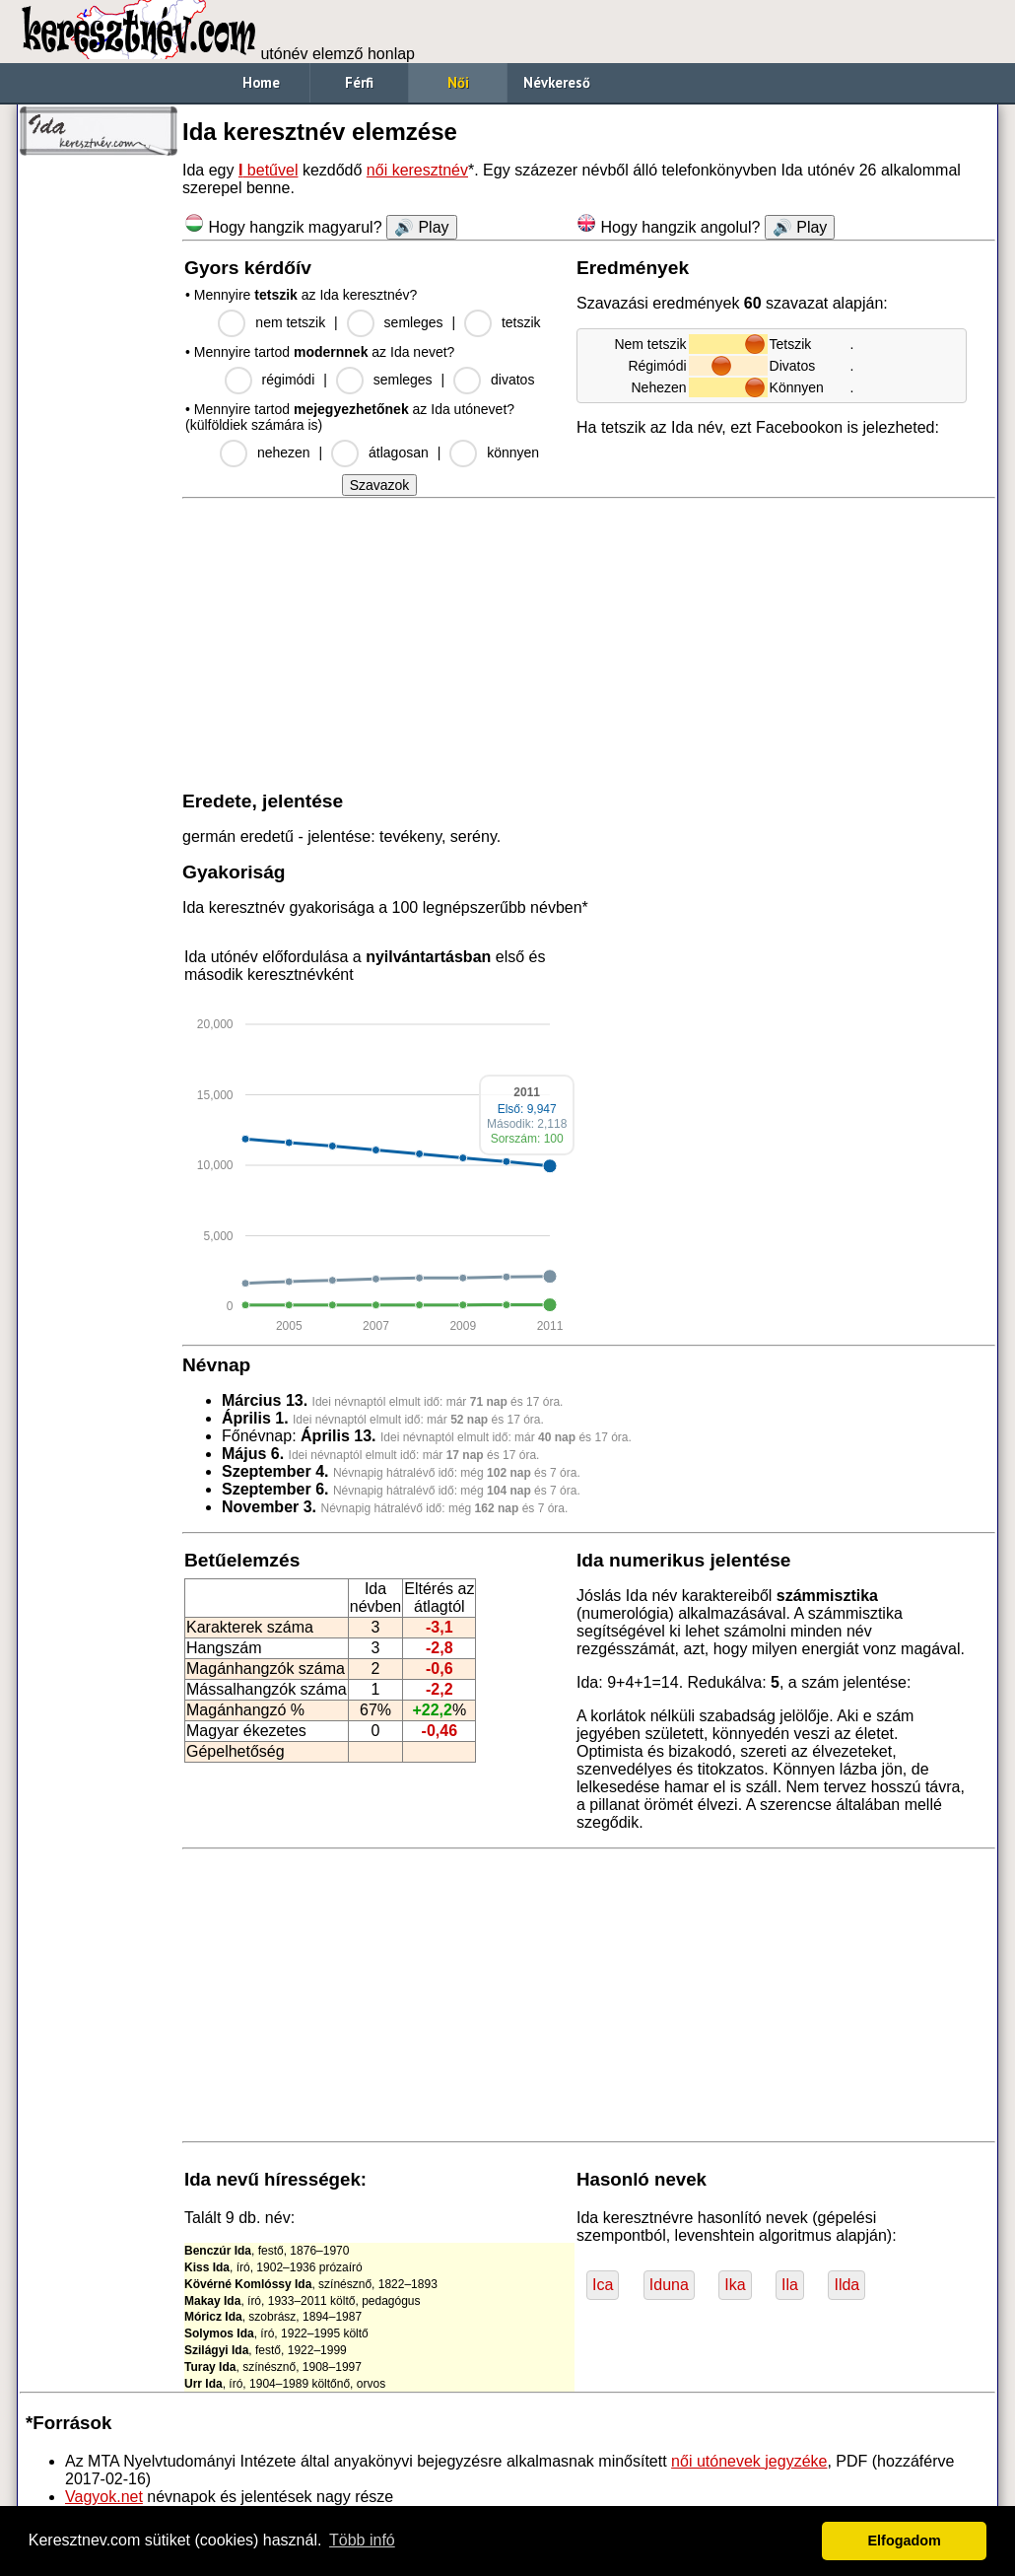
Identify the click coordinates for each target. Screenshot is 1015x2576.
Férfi (359, 82)
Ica (602, 2284)
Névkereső (556, 82)
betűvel (268, 170)
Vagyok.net (104, 2496)
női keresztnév (417, 170)
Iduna (669, 2284)
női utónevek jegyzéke (749, 2461)
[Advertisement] (98, 463)
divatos (512, 379)
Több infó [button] (362, 2540)
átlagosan (399, 452)
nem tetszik (290, 322)
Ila (789, 2284)
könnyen (513, 452)
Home (261, 82)
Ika (734, 2284)
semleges (413, 322)
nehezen (283, 452)
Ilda (846, 2284)
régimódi (288, 379)
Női (458, 82)
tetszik (521, 322)
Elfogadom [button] (904, 2540)
